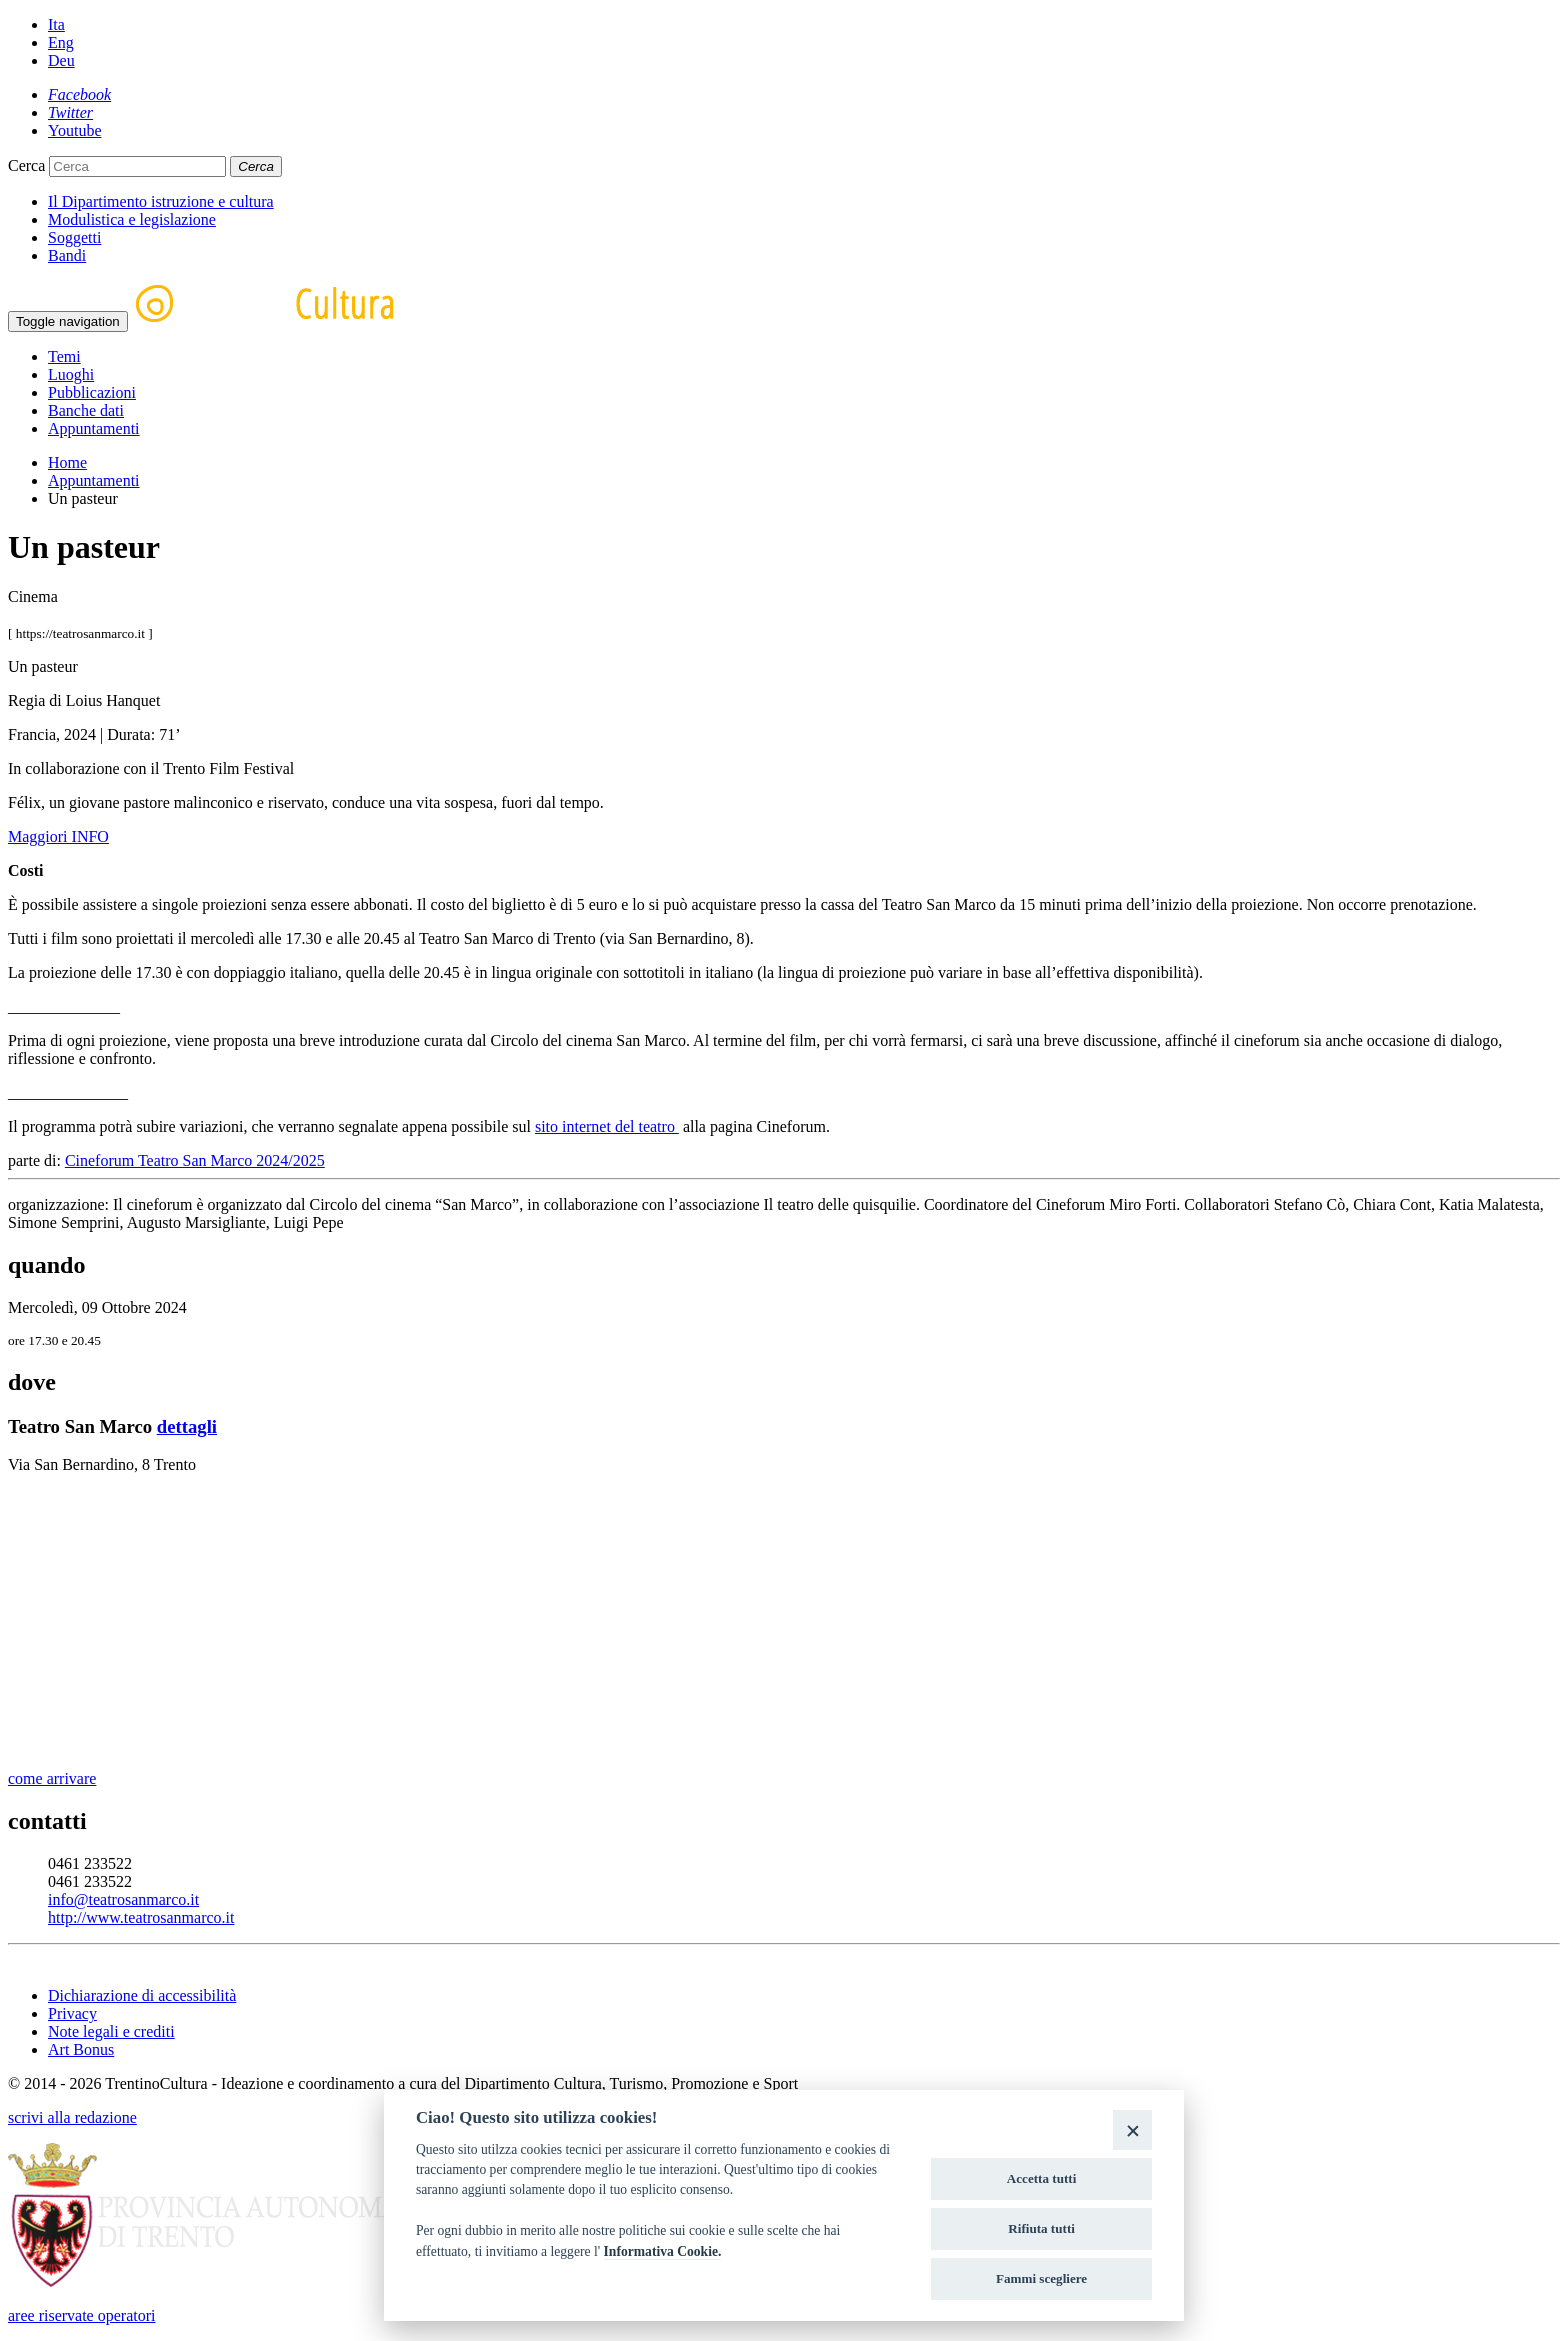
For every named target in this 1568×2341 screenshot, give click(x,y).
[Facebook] (79, 94)
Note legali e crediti (111, 2031)
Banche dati (86, 410)
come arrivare (52, 1778)
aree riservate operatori (81, 2315)
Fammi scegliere (1041, 2278)
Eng (61, 42)
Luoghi (71, 374)
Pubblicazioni (92, 392)
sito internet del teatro (607, 1126)
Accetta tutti (1042, 2178)
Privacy (72, 2013)
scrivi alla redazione (72, 2117)
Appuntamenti (94, 428)
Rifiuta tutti (1041, 2228)
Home (67, 462)
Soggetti (74, 237)
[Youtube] (75, 130)
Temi (64, 356)
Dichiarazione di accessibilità (142, 1995)
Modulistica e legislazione (132, 219)
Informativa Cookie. (663, 2251)
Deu (61, 60)
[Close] (1132, 2129)
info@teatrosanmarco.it (123, 1899)
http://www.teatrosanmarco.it (141, 1917)
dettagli (187, 1426)
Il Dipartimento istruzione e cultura (161, 201)
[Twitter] (70, 112)
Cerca (26, 165)
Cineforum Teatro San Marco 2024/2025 (195, 1160)
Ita (56, 24)
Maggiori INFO (58, 836)
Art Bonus (81, 2049)
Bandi (67, 255)
